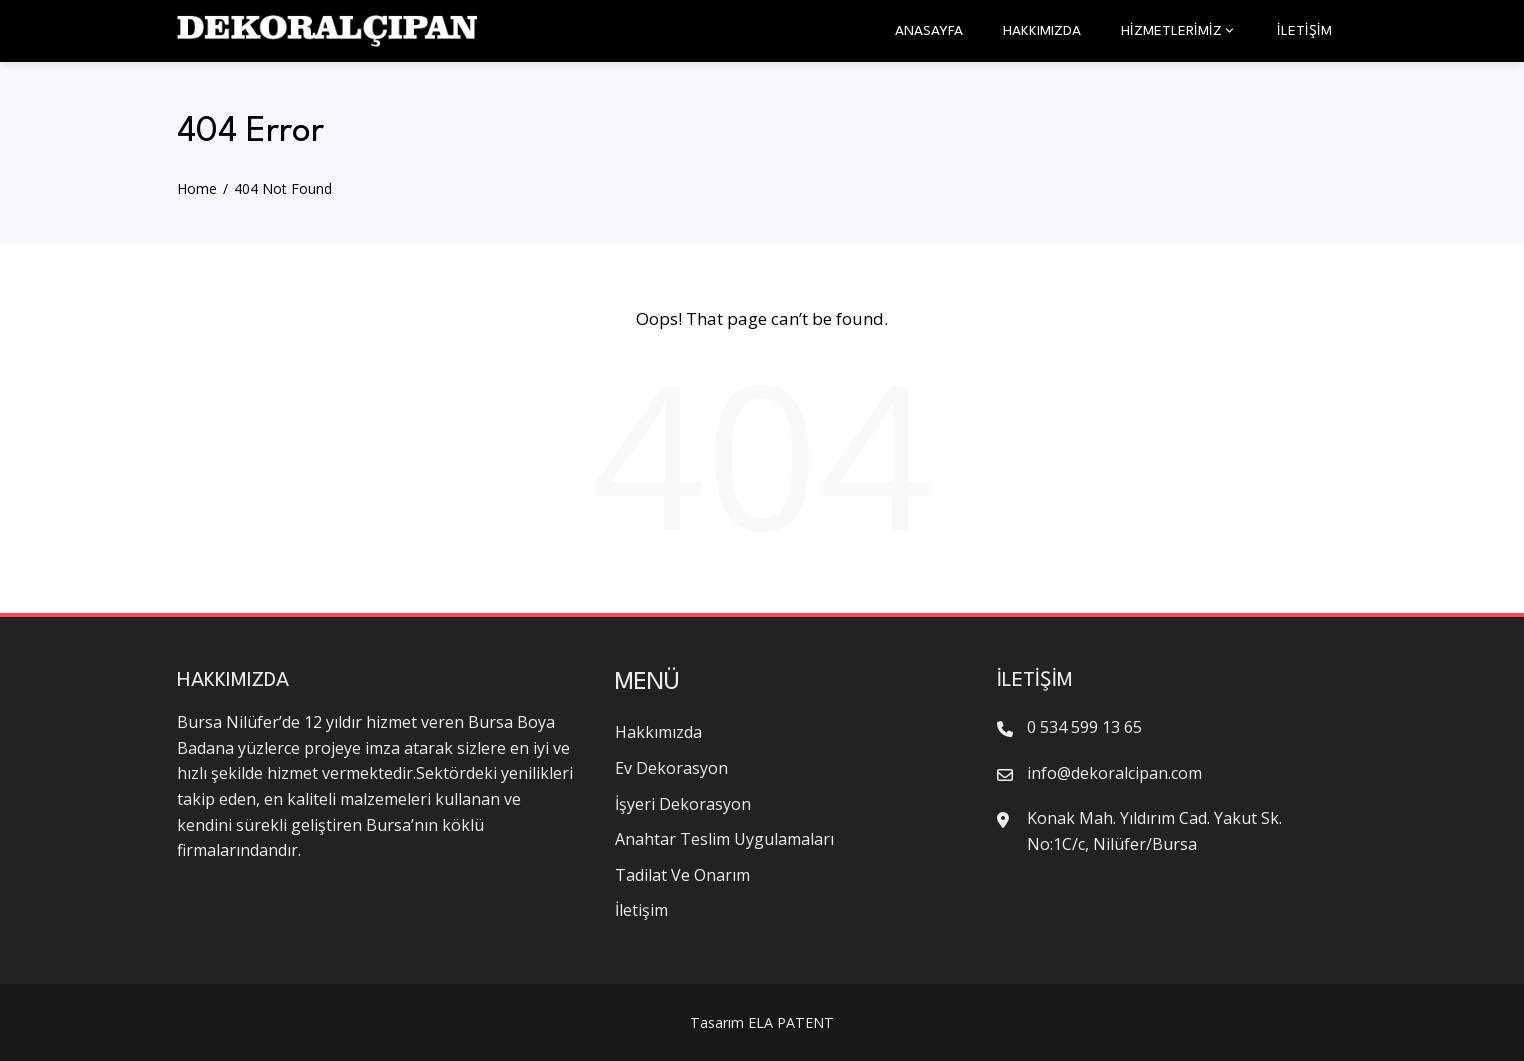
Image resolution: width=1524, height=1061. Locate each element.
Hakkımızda (1042, 31)
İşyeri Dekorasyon (683, 804)
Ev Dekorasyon (671, 768)
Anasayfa (929, 31)
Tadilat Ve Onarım (682, 875)
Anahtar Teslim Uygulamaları (724, 839)
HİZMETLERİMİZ (1179, 31)
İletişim (1304, 31)
